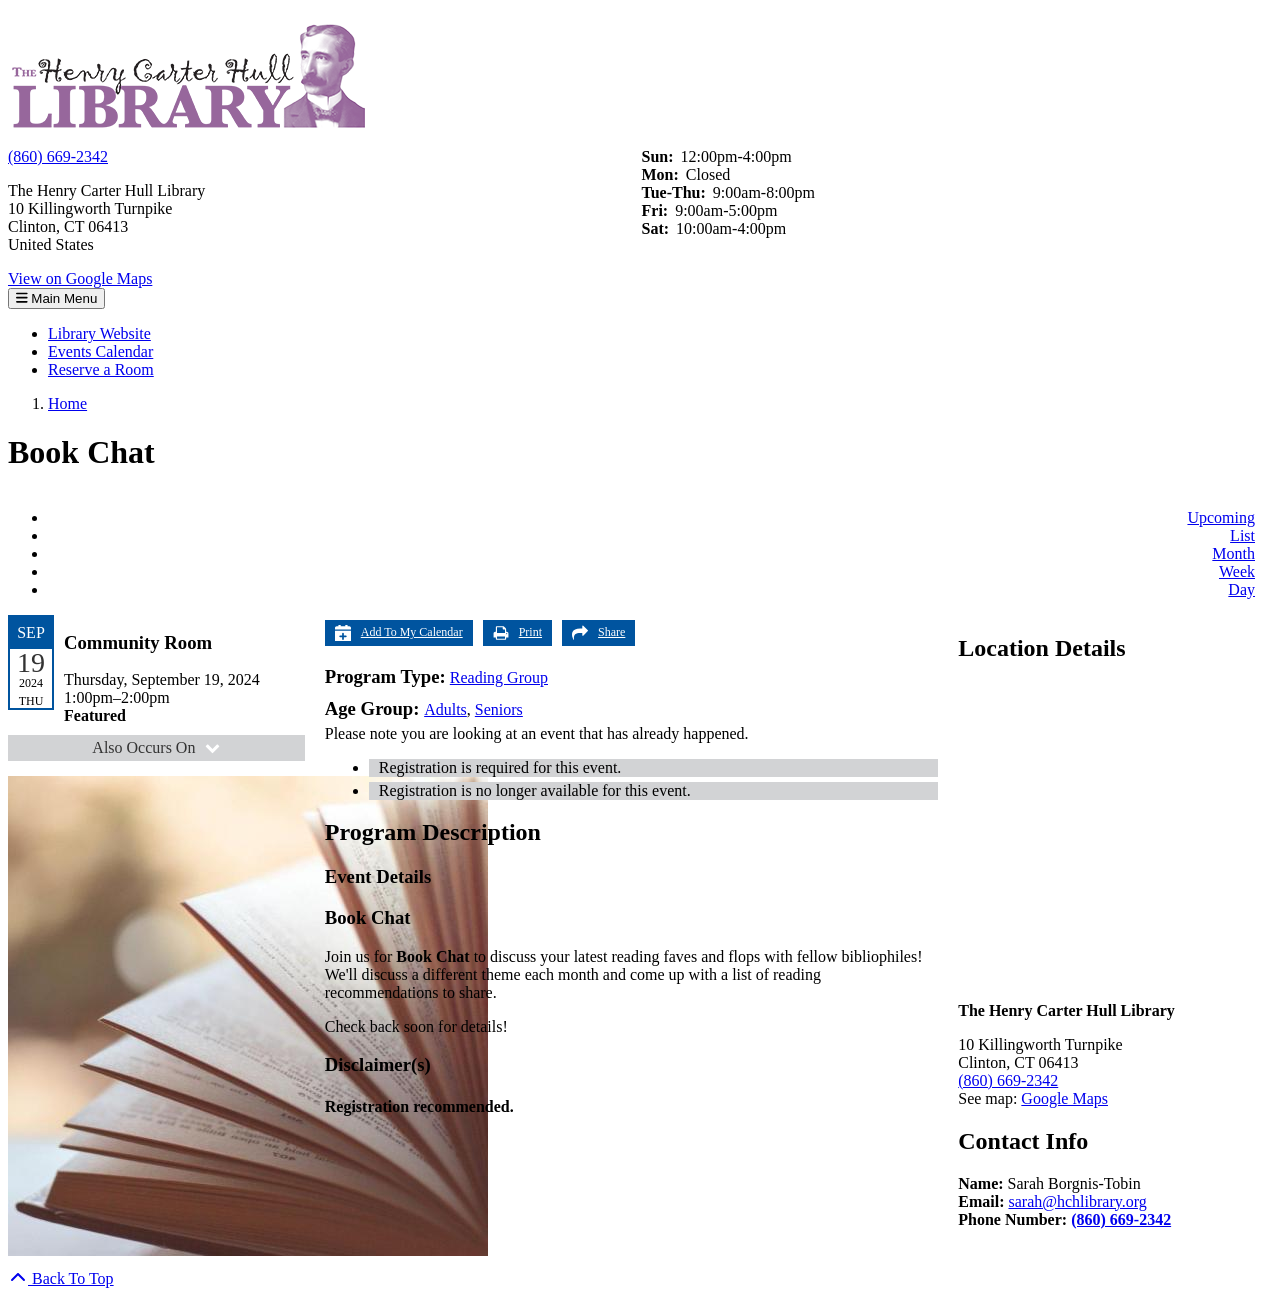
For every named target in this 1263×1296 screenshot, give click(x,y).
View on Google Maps (80, 278)
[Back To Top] (61, 1278)
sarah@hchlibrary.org (1077, 1201)
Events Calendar (100, 351)
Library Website (99, 333)
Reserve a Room (101, 369)
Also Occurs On (158, 747)
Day (1241, 589)
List (1242, 535)
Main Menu (56, 298)
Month (1233, 553)
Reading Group (499, 677)
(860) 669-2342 (58, 156)
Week (1237, 571)
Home (67, 403)
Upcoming (1221, 517)
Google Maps (1064, 1098)
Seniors (499, 709)
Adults (445, 709)
